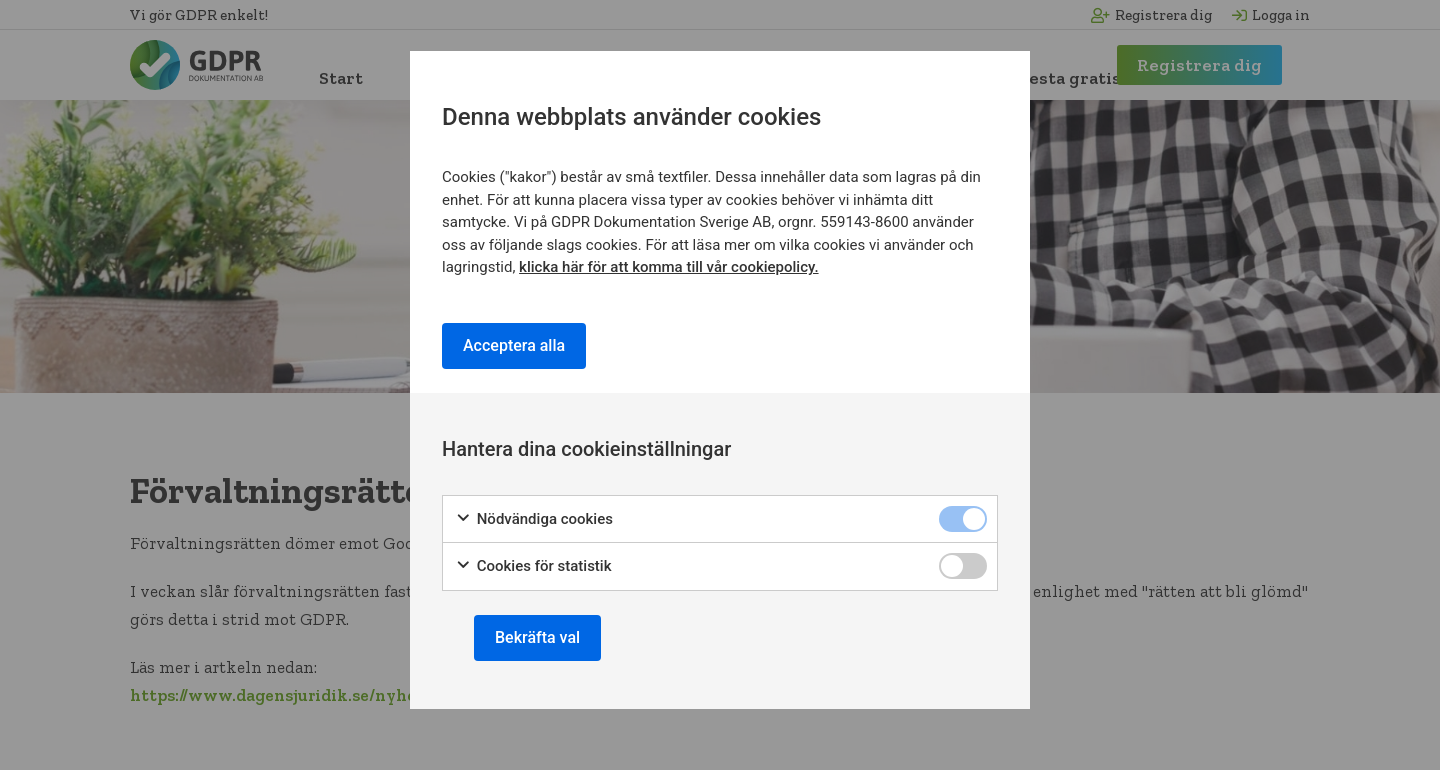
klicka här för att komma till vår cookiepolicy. (668, 267)
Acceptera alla (514, 345)
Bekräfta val (537, 637)
